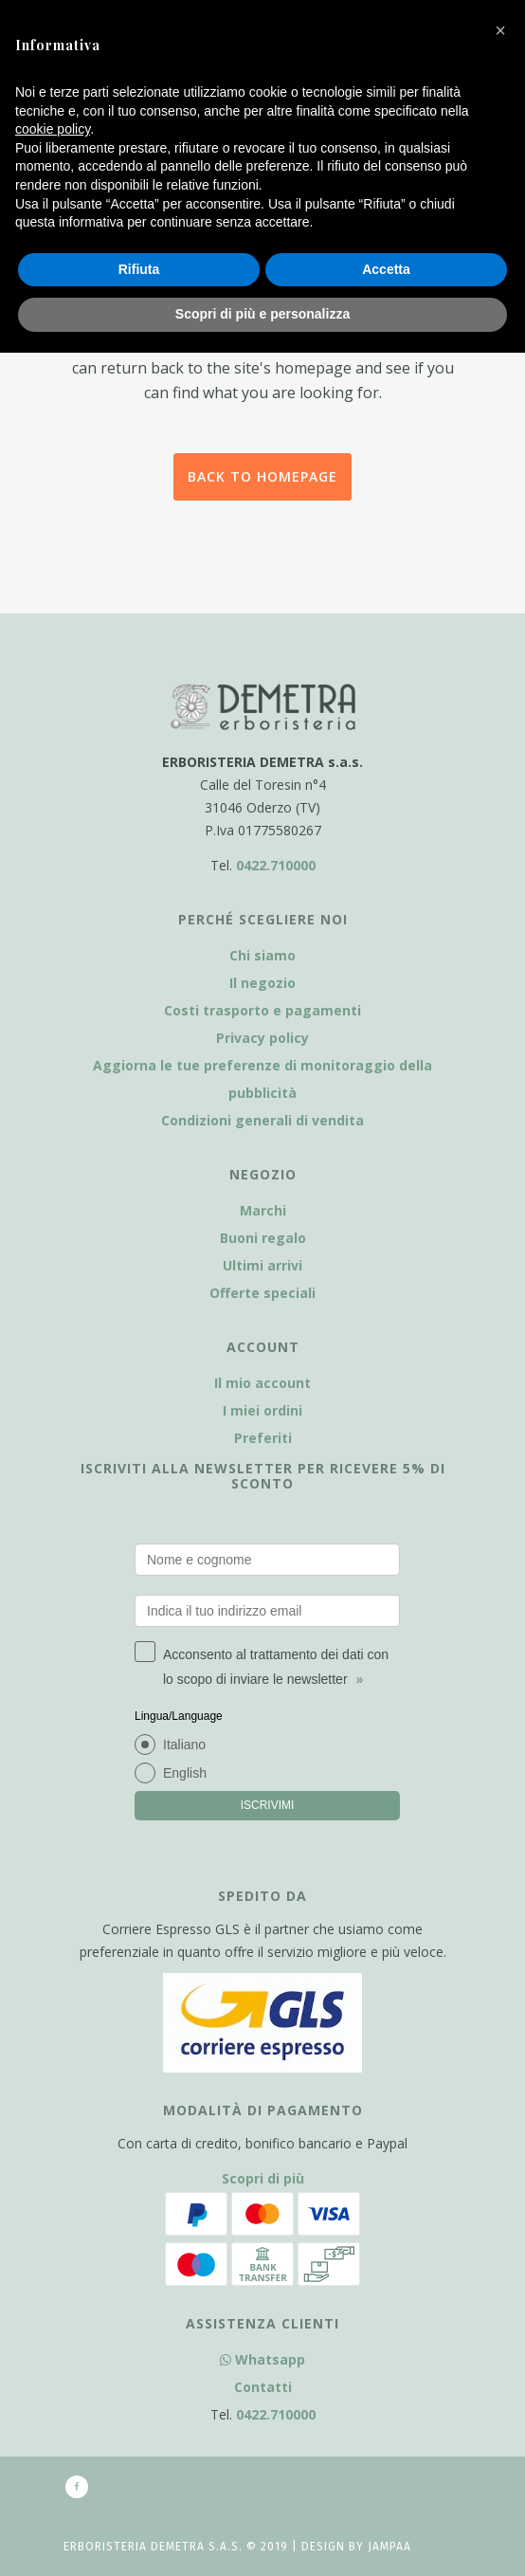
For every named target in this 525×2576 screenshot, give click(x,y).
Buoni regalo (263, 1238)
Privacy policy (262, 1038)
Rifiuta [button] (139, 269)
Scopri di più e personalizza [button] (262, 313)
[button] (500, 30)
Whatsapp (262, 2359)
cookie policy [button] (52, 129)
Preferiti (263, 1438)
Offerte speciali (262, 1293)
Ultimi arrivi (262, 1265)
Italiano (184, 1744)
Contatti (263, 2387)
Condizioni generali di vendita (262, 1120)
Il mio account (262, 1383)
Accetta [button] (386, 269)
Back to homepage (262, 476)
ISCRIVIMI (268, 1805)
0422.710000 (276, 865)
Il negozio (262, 983)
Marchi (263, 1210)
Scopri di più (263, 2178)
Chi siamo (262, 955)
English (185, 1773)
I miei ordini (262, 1410)
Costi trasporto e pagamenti (262, 1010)
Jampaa (389, 2546)
